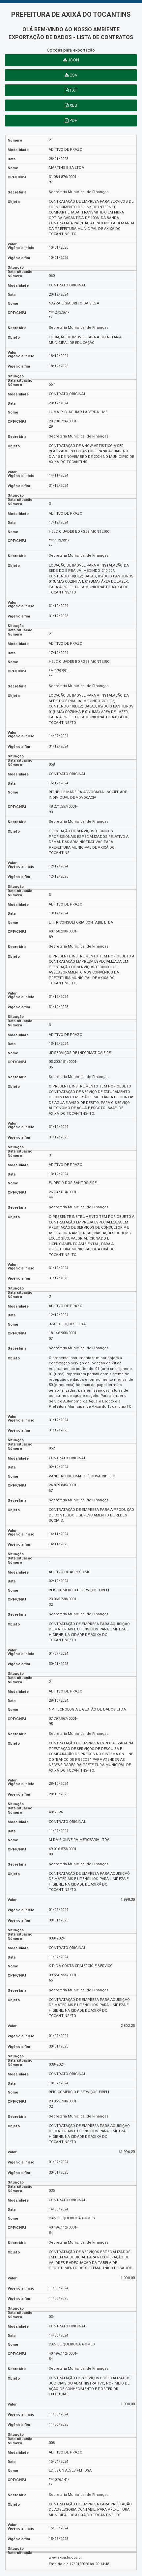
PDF (71, 120)
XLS (71, 105)
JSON (71, 59)
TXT (71, 90)
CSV (71, 75)
